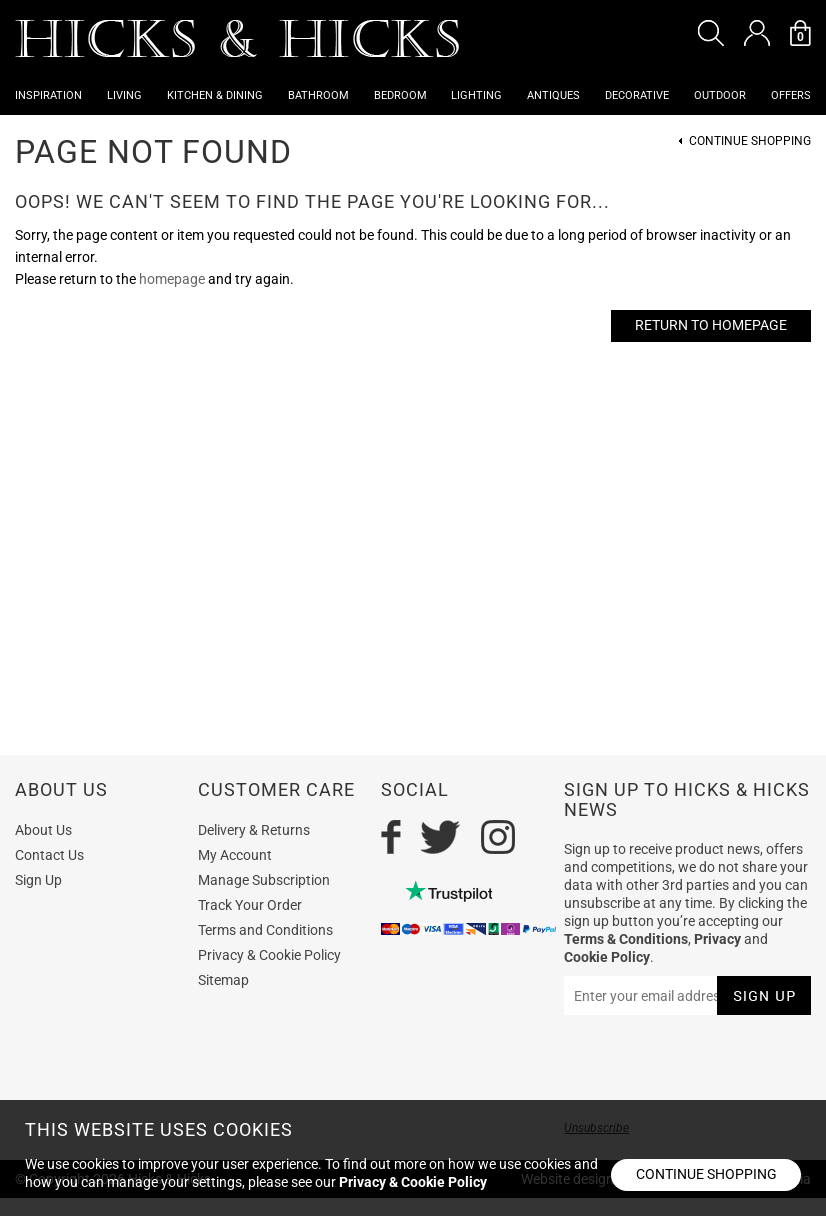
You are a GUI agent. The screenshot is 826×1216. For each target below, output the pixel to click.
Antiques (553, 95)
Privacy (717, 939)
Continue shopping (706, 1174)
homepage (172, 279)
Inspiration (48, 95)
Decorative (637, 95)
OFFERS (791, 95)
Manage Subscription (264, 880)
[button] (711, 33)
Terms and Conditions (265, 930)
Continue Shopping (750, 141)
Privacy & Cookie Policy (269, 955)
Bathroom (318, 95)
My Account (235, 855)
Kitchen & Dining (215, 95)
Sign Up (38, 880)
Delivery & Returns (254, 830)
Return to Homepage (711, 325)
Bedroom (400, 95)
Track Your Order (250, 905)
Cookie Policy (607, 957)
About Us (43, 830)
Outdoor (720, 95)
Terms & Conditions (626, 939)
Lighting (476, 95)
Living (124, 95)
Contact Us (49, 855)
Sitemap (223, 980)
